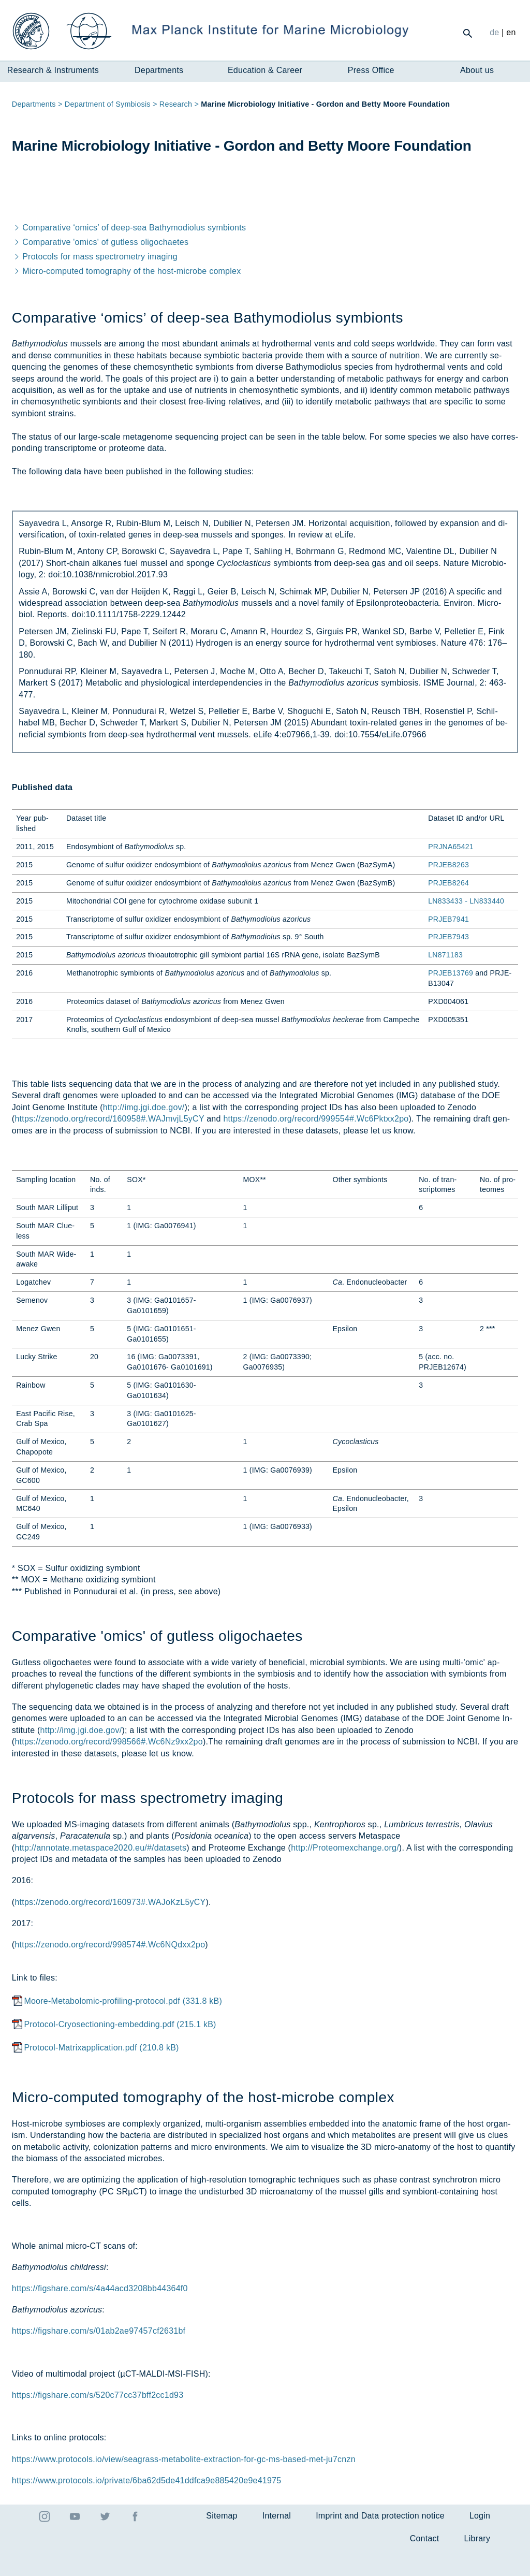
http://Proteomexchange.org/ (345, 1873)
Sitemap (221, 2541)
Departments (159, 70)
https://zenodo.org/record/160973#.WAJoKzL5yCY (109, 1928)
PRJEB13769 (450, 999)
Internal (276, 2541)
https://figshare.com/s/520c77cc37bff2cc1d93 (98, 2421)
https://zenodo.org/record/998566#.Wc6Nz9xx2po (108, 1768)
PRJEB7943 (448, 963)
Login (479, 2541)
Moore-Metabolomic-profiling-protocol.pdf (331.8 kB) (123, 2026)
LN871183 (445, 981)
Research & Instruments (53, 70)
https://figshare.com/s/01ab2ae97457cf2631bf (98, 2357)
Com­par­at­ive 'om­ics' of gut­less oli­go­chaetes (100, 268)
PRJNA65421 (451, 873)
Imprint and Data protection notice (380, 2541)
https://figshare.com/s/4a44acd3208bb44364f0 (100, 2314)
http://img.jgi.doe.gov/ (144, 1133)
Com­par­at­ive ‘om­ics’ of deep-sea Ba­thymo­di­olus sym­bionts (129, 254)
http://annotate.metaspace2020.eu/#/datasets (100, 1873)
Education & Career (265, 70)
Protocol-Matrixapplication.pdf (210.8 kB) (101, 2074)
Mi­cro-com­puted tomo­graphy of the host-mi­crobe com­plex (126, 297)
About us (477, 70)
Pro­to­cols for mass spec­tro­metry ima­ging (95, 283)
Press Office (371, 70)
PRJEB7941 (448, 945)
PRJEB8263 (448, 891)
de (494, 32)
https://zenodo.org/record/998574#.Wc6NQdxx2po (109, 1971)
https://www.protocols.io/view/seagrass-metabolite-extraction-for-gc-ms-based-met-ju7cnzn (184, 2485)
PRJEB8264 (448, 909)
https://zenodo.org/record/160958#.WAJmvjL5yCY (109, 1145)
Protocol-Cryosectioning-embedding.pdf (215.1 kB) (120, 2050)
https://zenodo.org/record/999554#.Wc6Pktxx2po (315, 1145)
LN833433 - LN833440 (466, 927)
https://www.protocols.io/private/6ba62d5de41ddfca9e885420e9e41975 (147, 2506)
